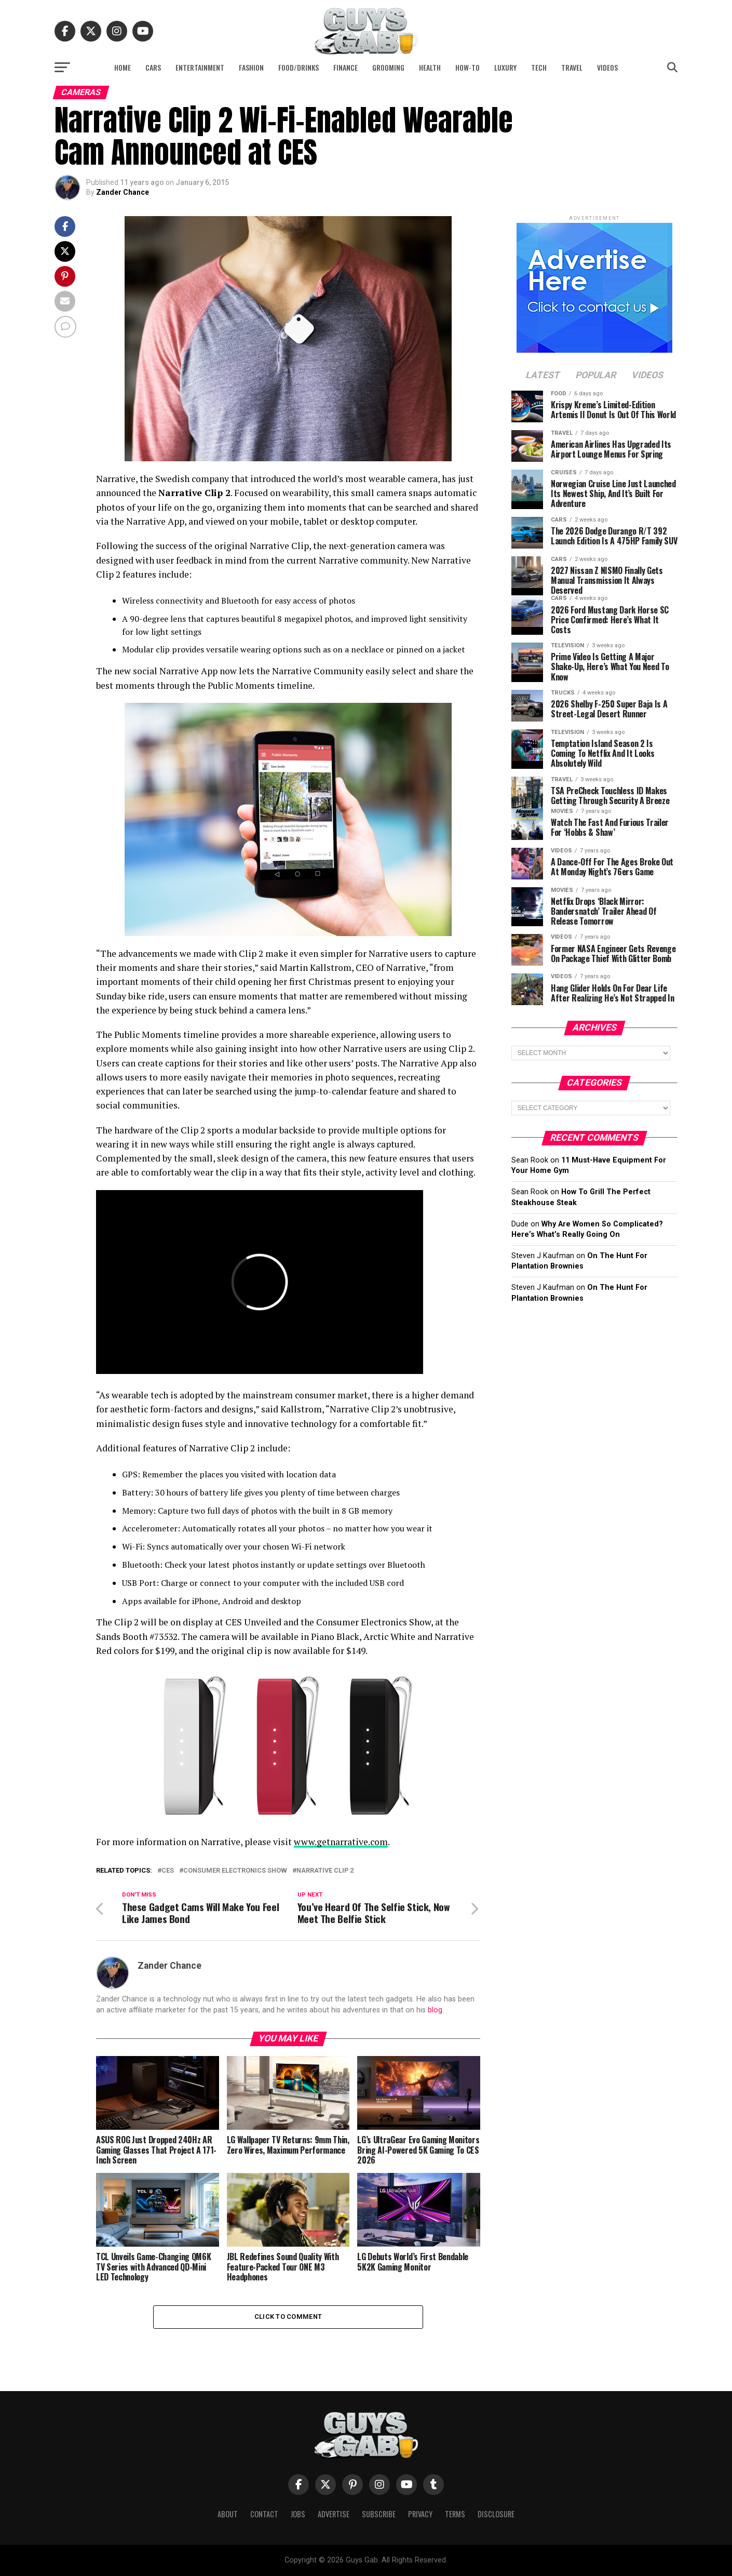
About (228, 2513)
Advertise (333, 2513)
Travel (571, 67)
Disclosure (496, 2513)
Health (430, 67)
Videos (607, 67)
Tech (539, 67)
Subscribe (379, 2513)
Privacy (420, 2513)
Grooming (388, 67)
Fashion (251, 67)
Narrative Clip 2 (325, 1870)
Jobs (298, 2513)
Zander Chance (122, 192)
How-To (467, 67)
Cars (153, 67)
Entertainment (199, 67)
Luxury (505, 67)
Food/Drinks (298, 67)
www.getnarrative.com (341, 1842)
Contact (264, 2513)
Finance (345, 67)
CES (167, 1870)
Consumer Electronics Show (235, 1870)
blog (435, 2010)
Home (122, 67)
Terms (455, 2513)
